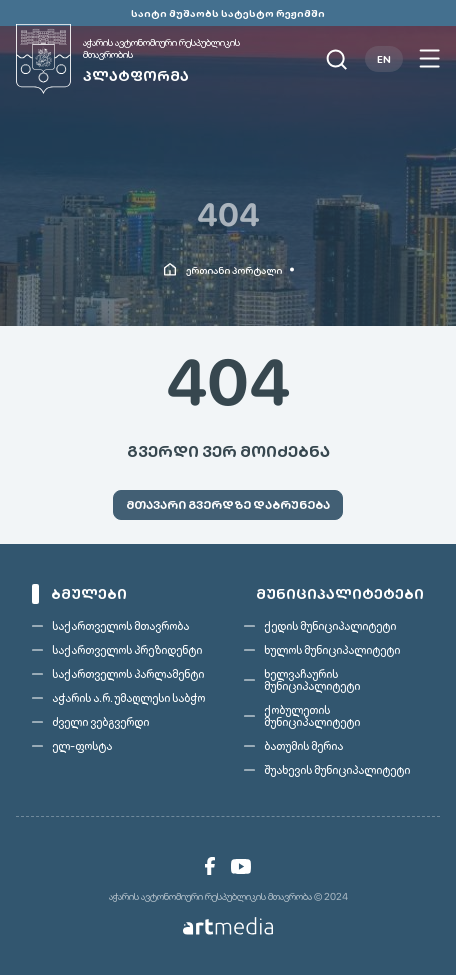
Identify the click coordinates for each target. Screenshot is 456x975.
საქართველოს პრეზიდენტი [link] (127, 650)
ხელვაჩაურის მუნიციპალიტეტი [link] (312, 680)
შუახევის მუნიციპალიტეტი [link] (337, 770)
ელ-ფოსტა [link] (82, 746)
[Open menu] (429, 59)
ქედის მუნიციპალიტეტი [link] (330, 626)
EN (384, 59)
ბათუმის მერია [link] (303, 746)
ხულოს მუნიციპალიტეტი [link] (332, 650)
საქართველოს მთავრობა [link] (120, 626)
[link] (151, 59)
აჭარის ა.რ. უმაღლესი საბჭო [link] (128, 698)
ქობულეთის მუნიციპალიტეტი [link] (312, 716)
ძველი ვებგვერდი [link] (100, 722)
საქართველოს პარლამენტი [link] (128, 674)
